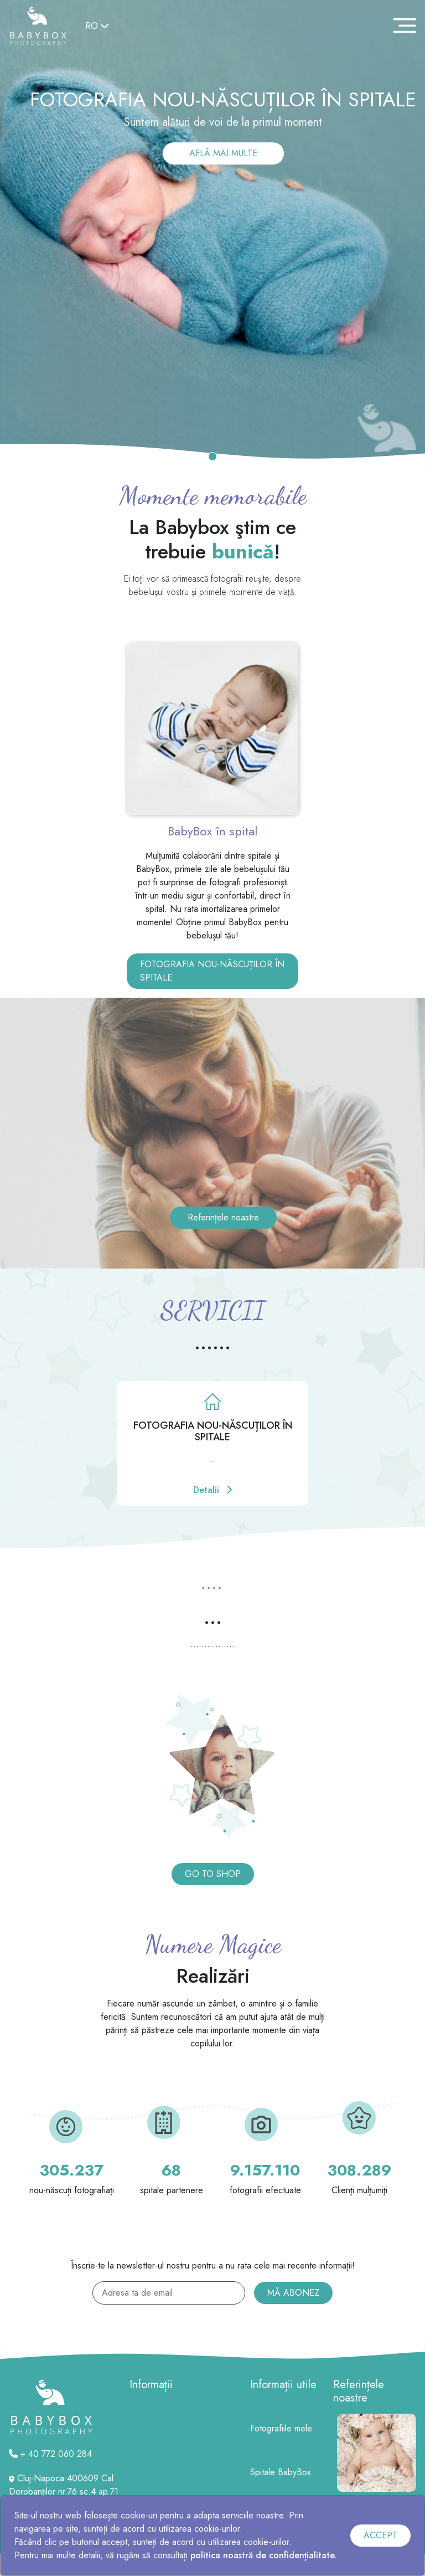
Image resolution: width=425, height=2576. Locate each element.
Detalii (212, 1490)
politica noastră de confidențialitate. (263, 2555)
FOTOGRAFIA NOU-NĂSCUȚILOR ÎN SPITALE (212, 971)
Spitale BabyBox (280, 2472)
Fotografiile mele (281, 2428)
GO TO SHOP (213, 1873)
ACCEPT (380, 2535)
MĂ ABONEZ (293, 2292)
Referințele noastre (223, 1217)
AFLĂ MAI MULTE (223, 153)
